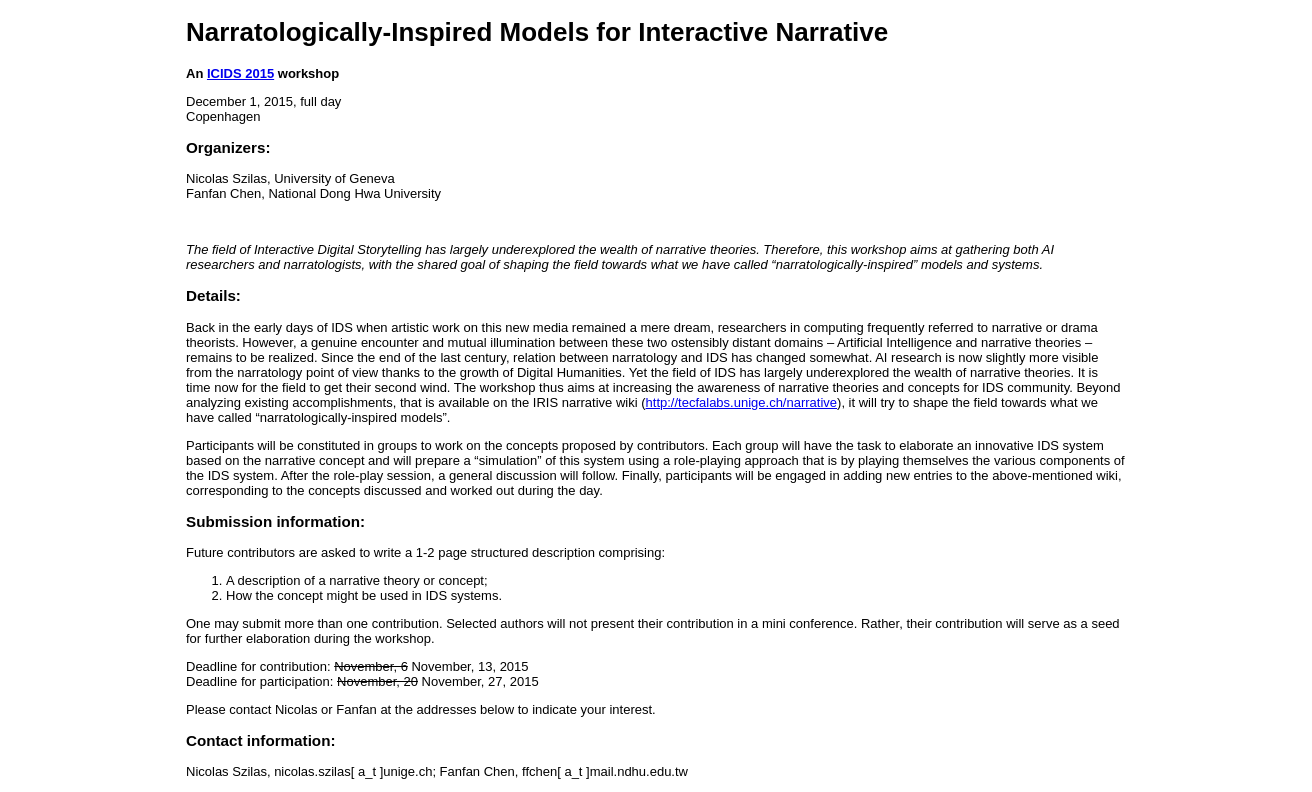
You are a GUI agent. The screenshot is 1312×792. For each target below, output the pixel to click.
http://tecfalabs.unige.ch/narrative (742, 402)
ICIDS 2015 (240, 73)
